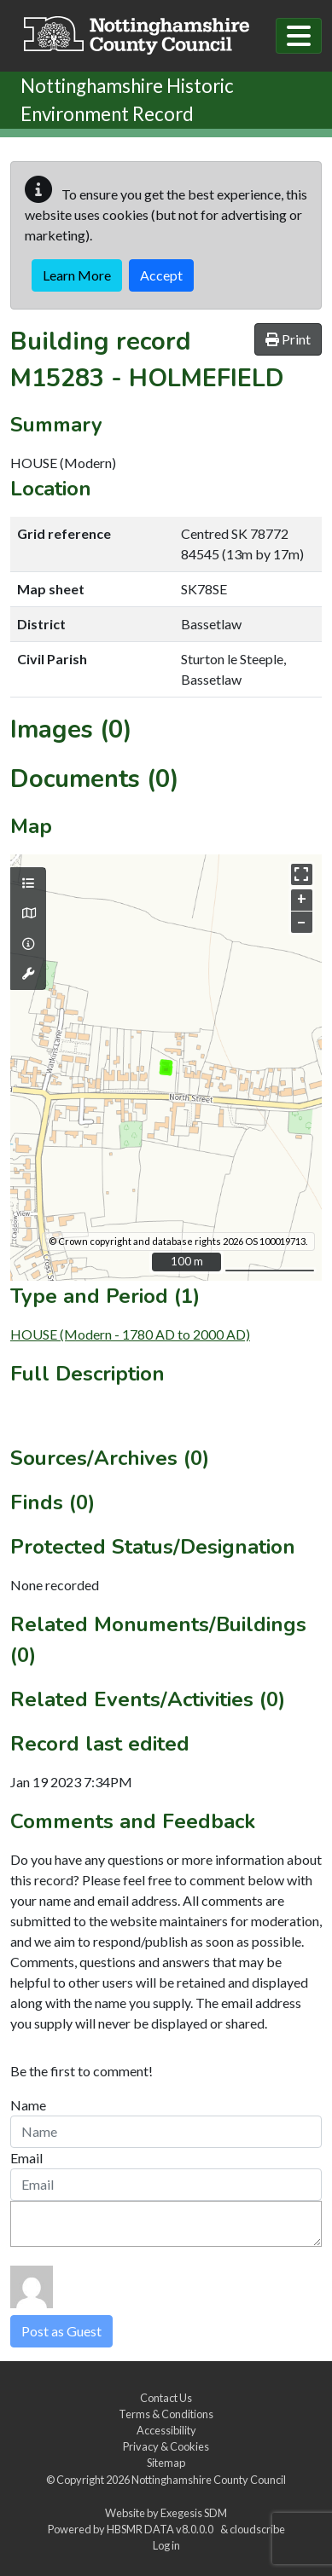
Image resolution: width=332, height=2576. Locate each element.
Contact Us (166, 2398)
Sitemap (166, 2462)
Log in (166, 2545)
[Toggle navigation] (299, 36)
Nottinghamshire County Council (208, 2479)
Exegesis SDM (193, 2513)
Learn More (77, 275)
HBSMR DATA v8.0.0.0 (162, 2529)
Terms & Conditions (166, 2414)
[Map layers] (28, 883)
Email (26, 2158)
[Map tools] (28, 973)
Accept (161, 275)
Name (28, 2105)
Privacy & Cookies (166, 2446)
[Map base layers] (28, 913)
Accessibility (166, 2430)
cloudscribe (257, 2529)
